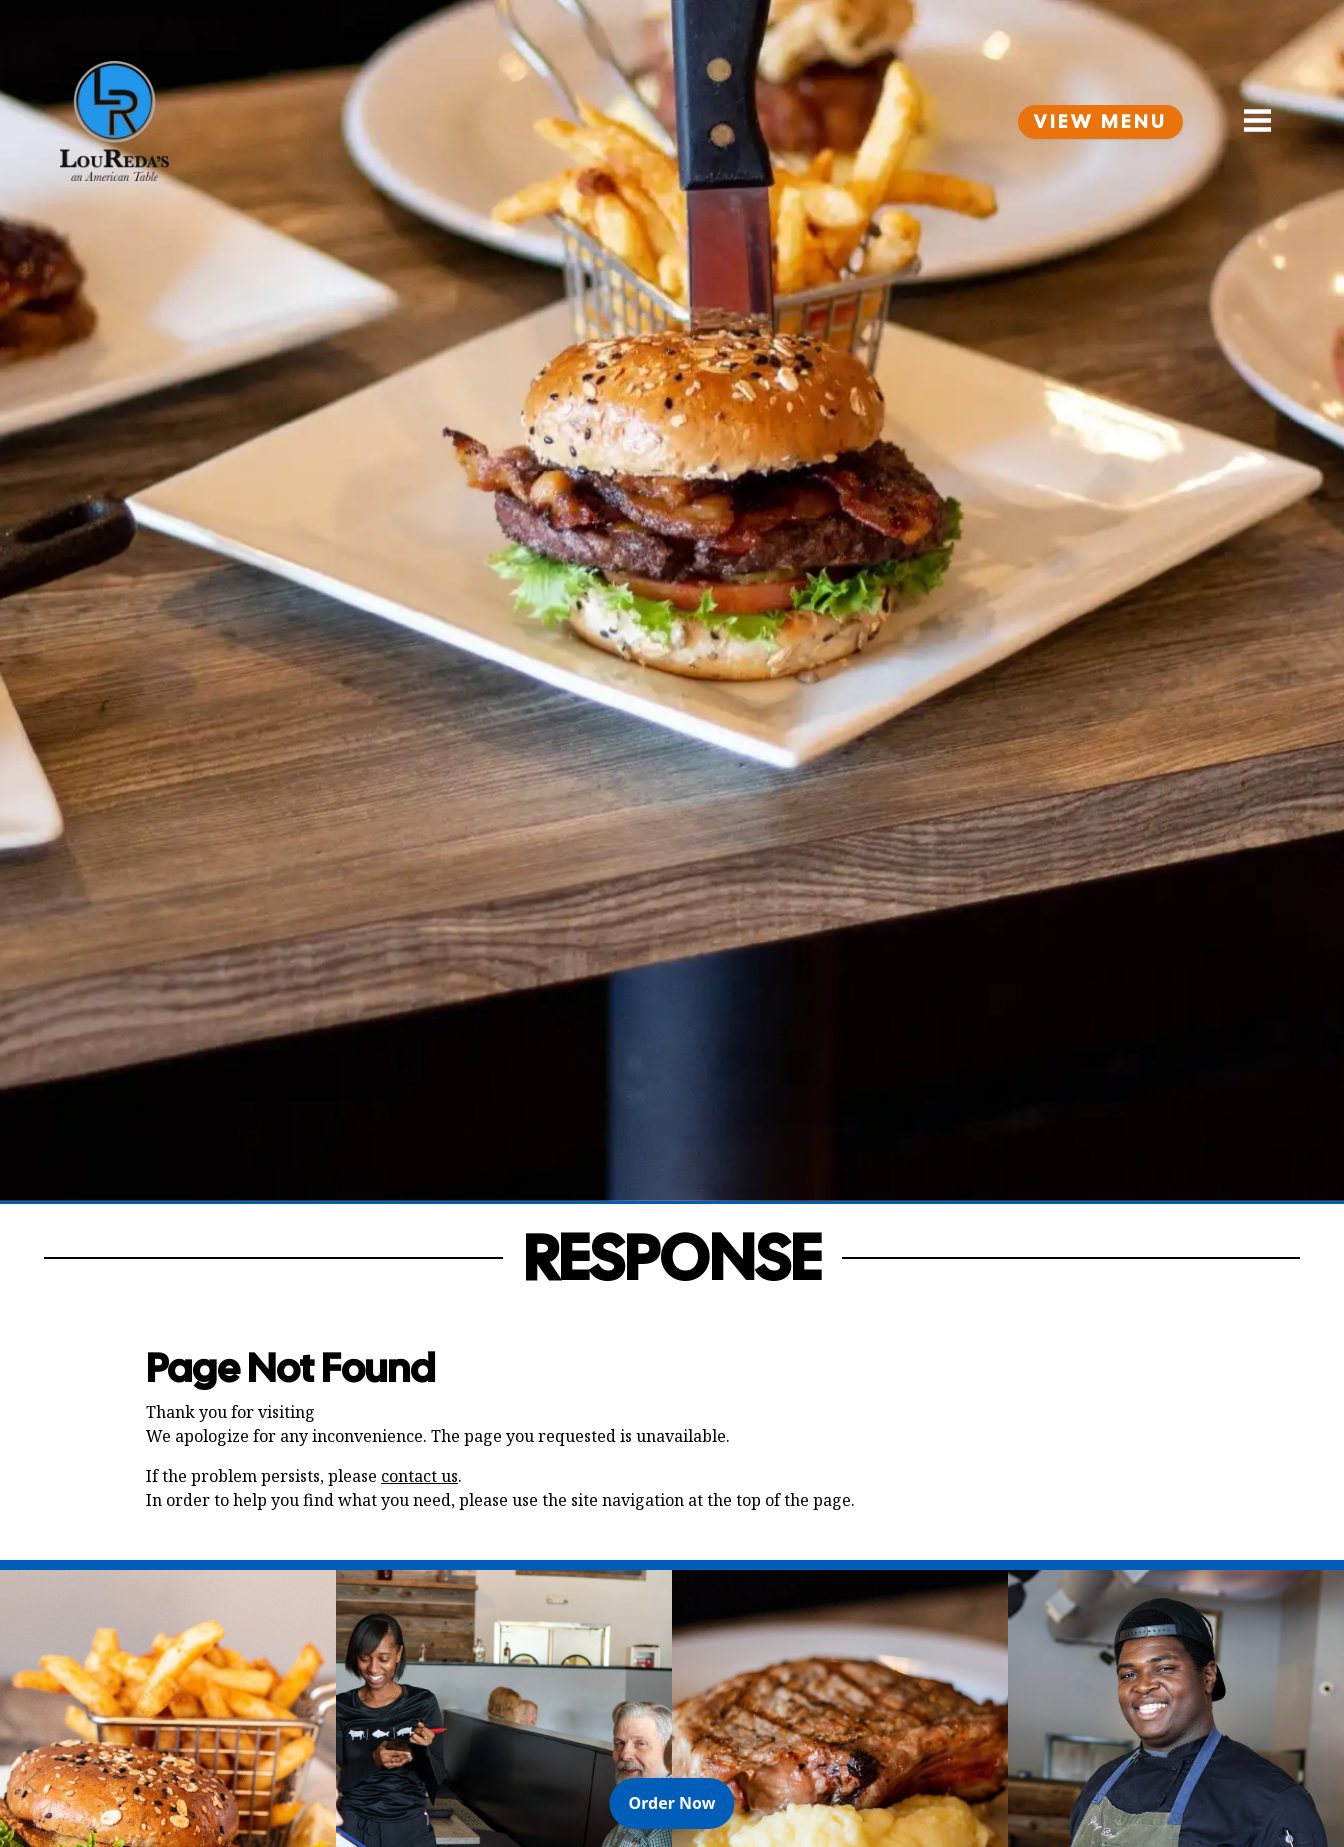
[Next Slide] (1312, 1783)
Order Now (682, 1802)
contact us (419, 1476)
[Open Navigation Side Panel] (1249, 121)
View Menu (1100, 122)
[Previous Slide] (32, 1783)
